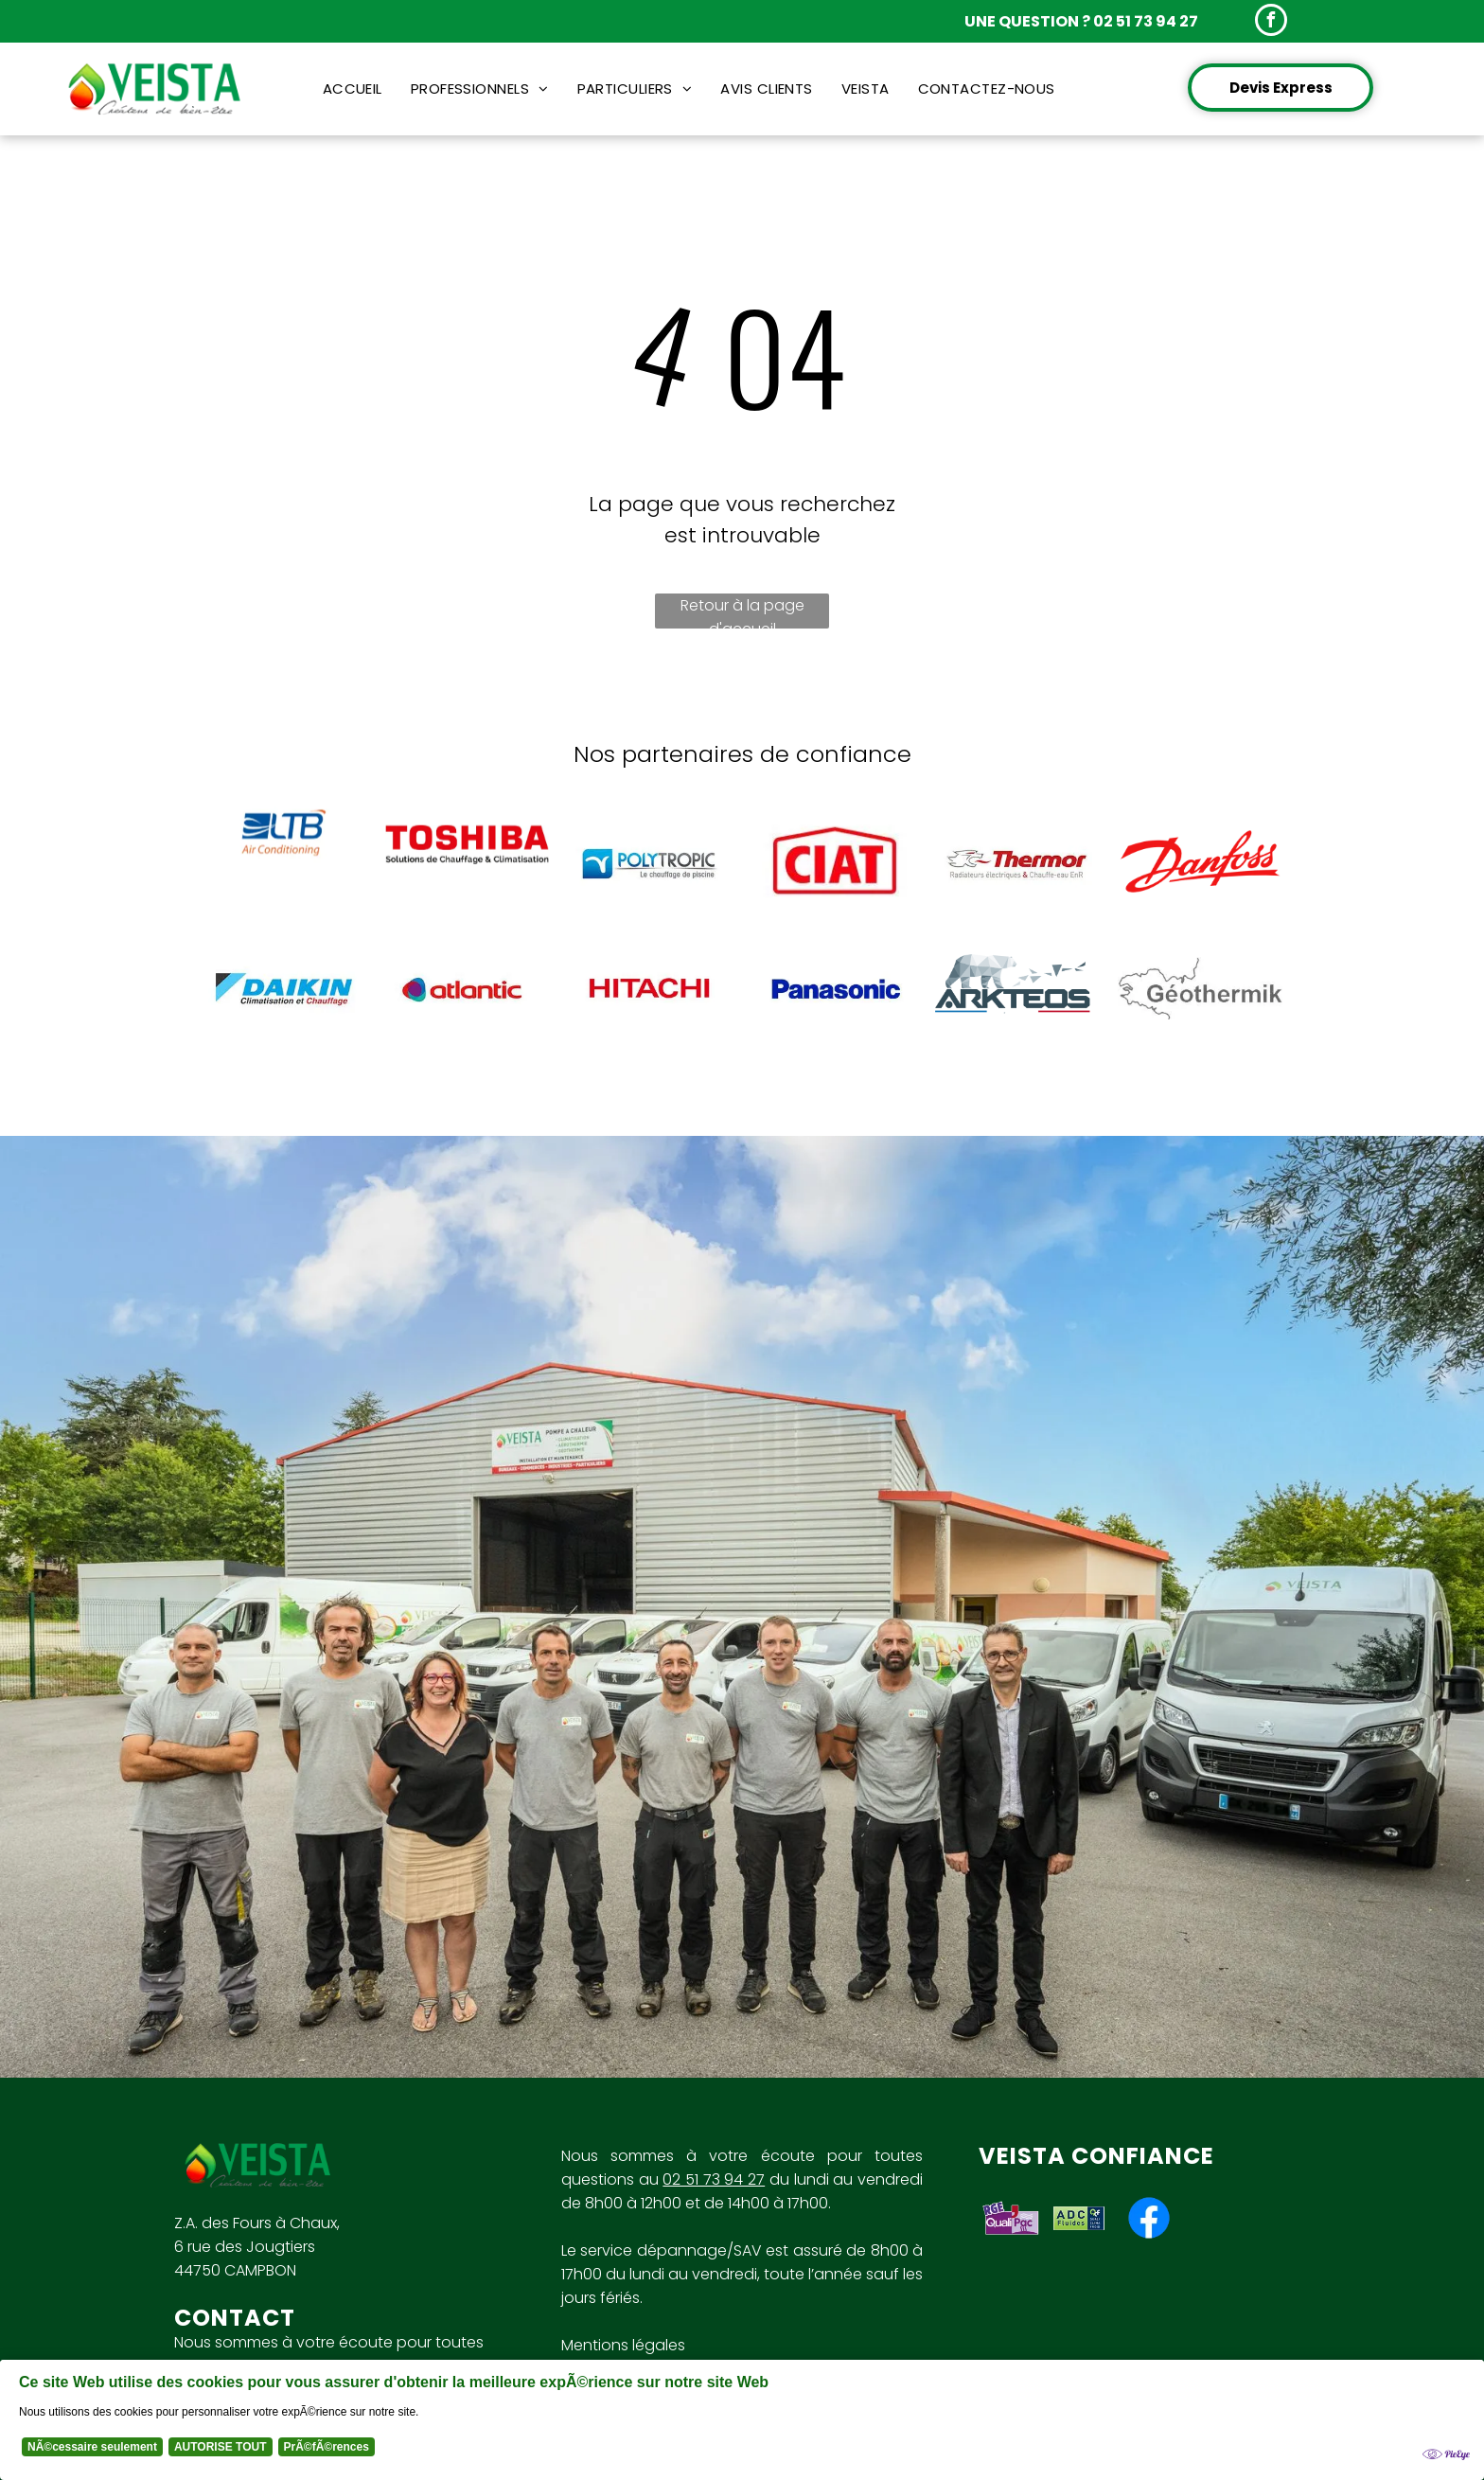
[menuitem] (353, 88)
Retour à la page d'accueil (742, 611)
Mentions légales (623, 2345)
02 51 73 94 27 (713, 2179)
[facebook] (1271, 22)
